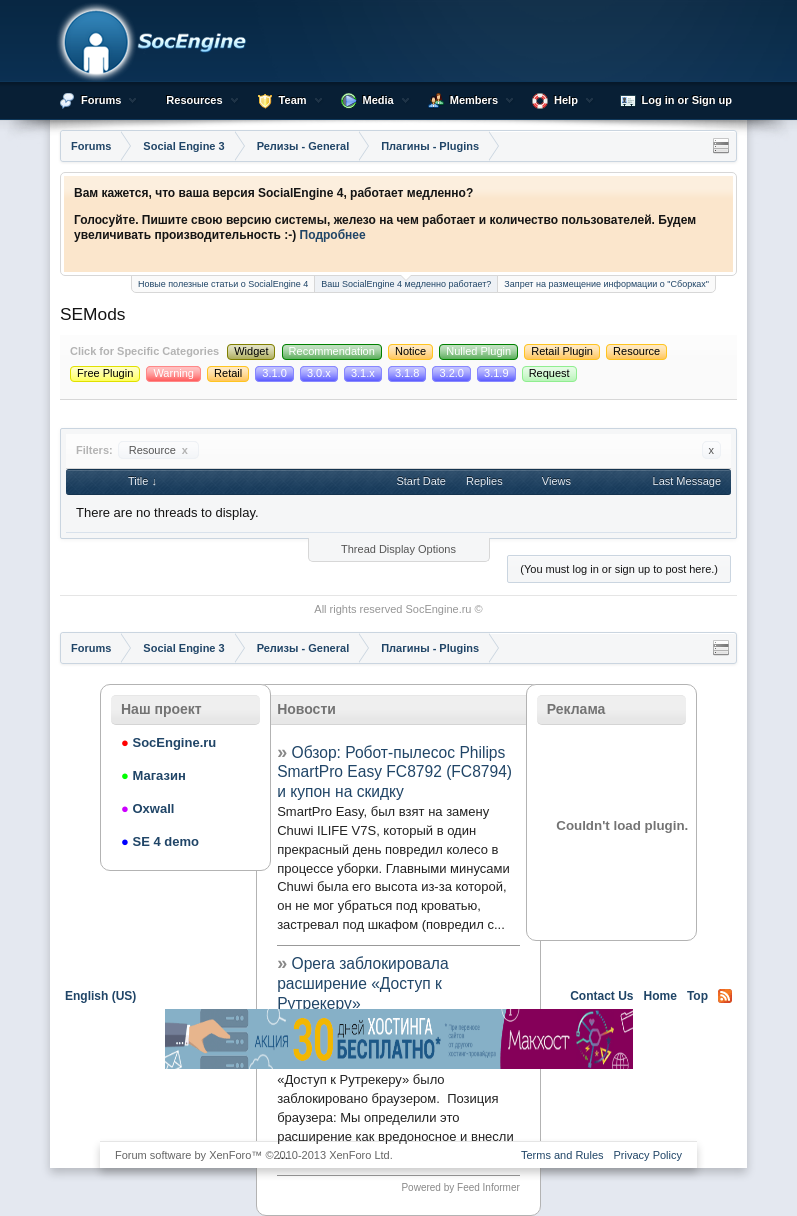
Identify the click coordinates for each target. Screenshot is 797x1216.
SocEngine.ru (438, 609)
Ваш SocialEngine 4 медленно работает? (406, 282)
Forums (101, 100)
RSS (725, 996)
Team (293, 100)
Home (660, 996)
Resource (158, 450)
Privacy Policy (648, 1155)
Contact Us (601, 996)
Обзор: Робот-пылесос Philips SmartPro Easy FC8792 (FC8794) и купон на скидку (394, 772)
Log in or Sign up (676, 101)
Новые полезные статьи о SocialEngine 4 (223, 284)
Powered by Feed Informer (460, 1187)
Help (566, 100)
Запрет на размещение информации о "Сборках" (606, 284)
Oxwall (147, 808)
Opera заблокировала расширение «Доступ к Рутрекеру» (362, 983)
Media (378, 100)
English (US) (100, 996)
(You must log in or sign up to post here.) (619, 569)
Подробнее (333, 235)
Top (697, 996)
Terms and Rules (562, 1155)
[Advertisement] (399, 1104)
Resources (194, 100)
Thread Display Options (398, 549)
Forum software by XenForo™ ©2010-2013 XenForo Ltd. (254, 1155)
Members (474, 100)
